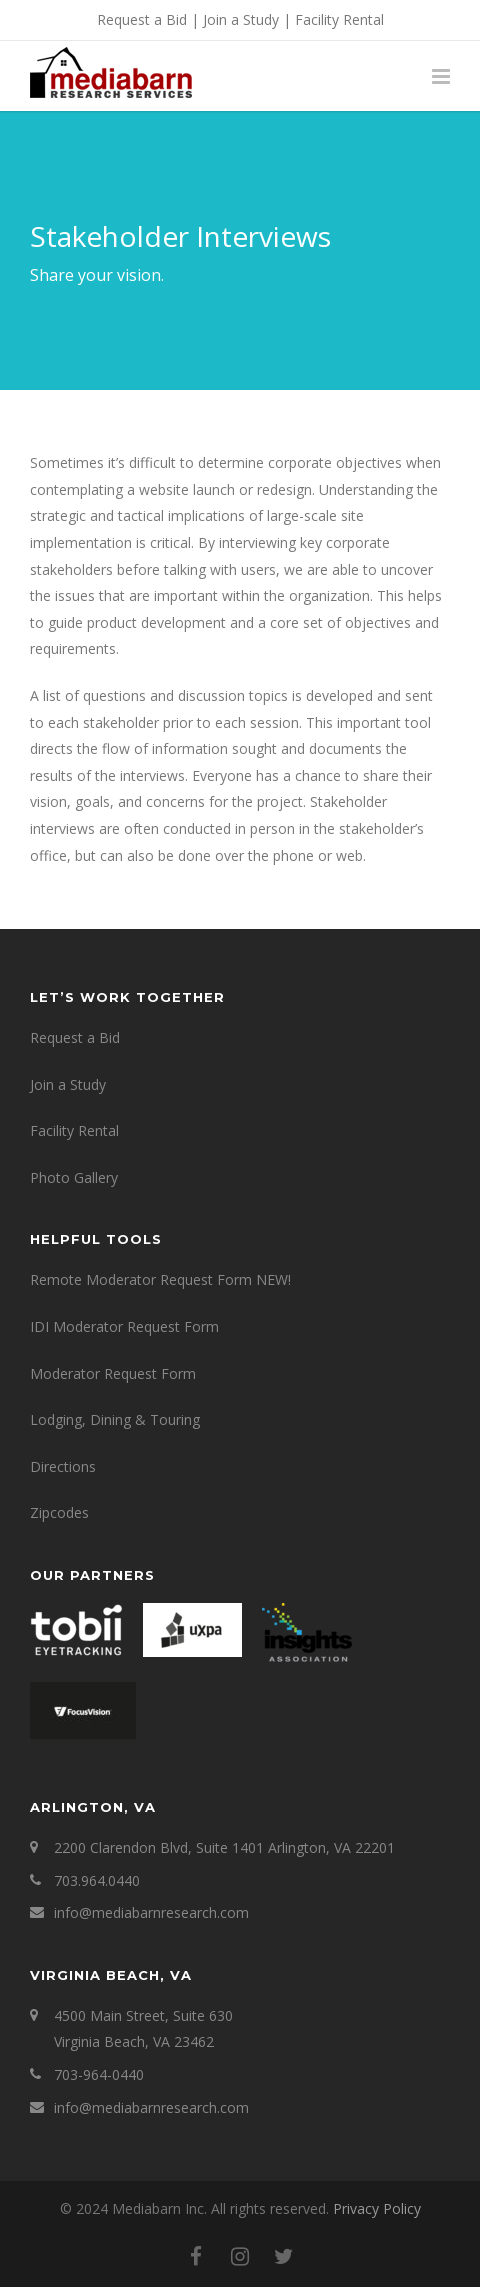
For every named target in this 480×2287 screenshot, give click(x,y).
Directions (63, 1466)
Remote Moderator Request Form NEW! (160, 1279)
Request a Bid (142, 19)
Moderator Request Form (113, 1373)
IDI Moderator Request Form (124, 1326)
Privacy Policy (377, 2208)
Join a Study (241, 19)
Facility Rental (339, 19)
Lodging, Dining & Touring (115, 1419)
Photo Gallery (74, 1177)
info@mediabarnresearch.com (151, 1912)
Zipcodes (59, 1512)
